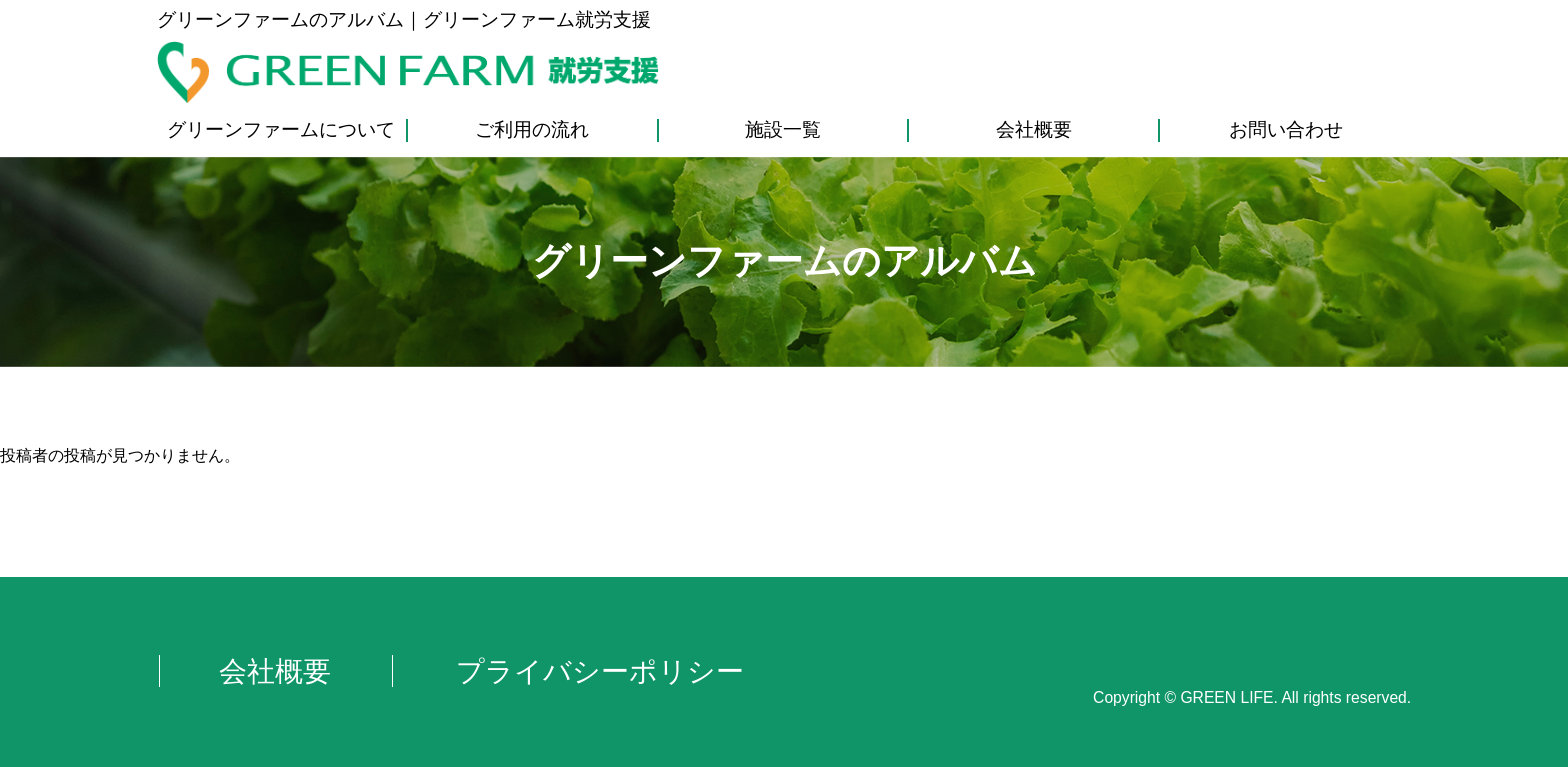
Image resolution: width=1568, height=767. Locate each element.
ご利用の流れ (532, 129)
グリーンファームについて (281, 129)
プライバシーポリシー (600, 671)
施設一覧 (783, 129)
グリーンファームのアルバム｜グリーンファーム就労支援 (404, 19)
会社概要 (1034, 129)
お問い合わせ (1286, 129)
